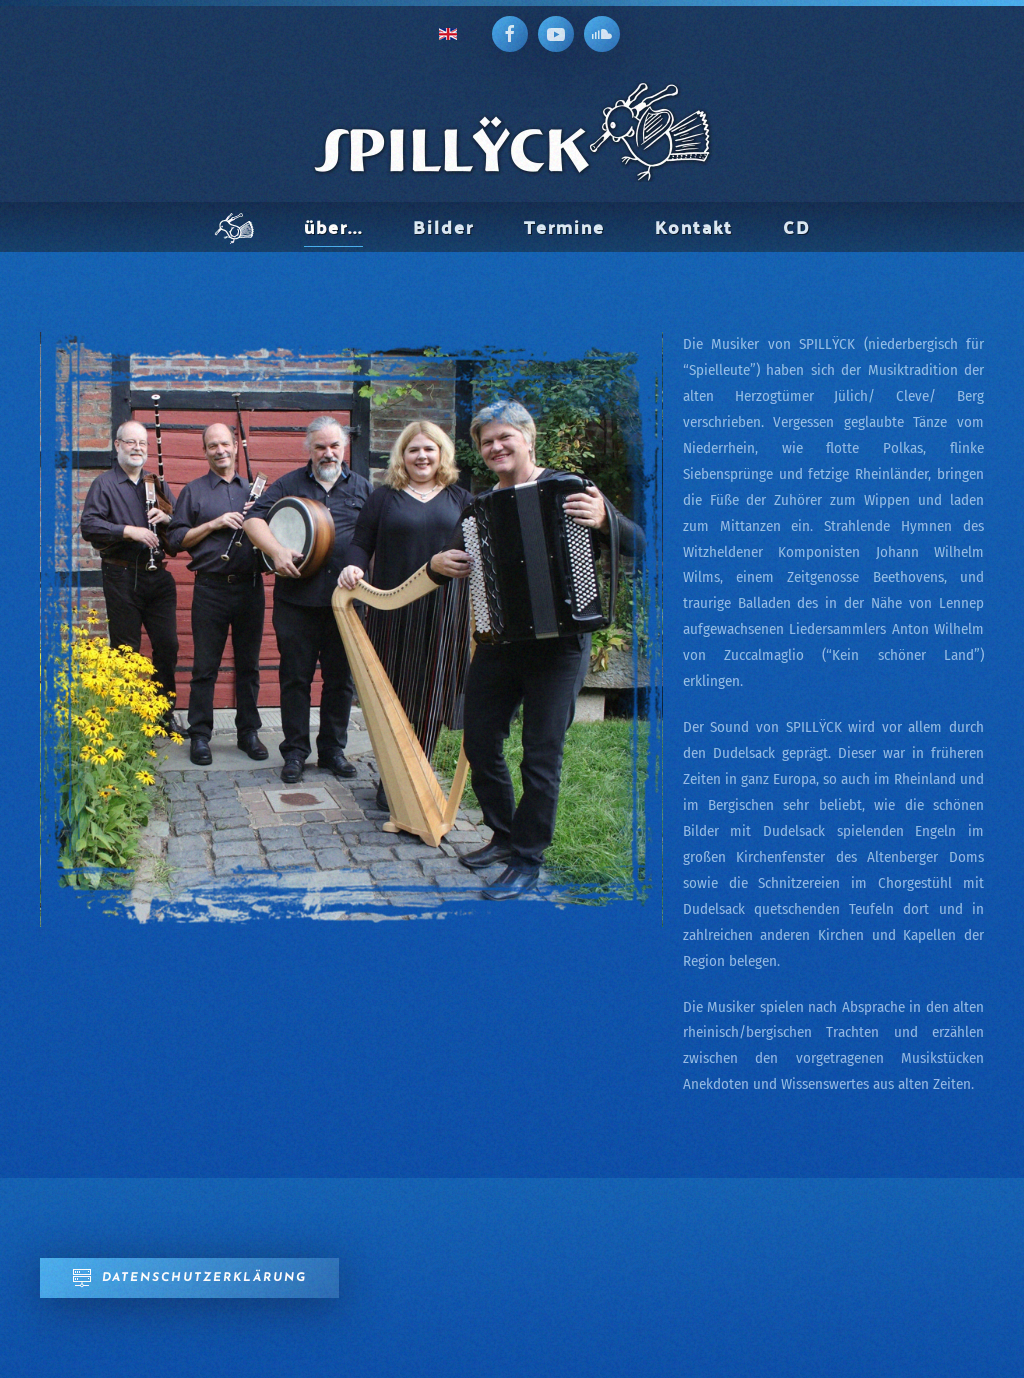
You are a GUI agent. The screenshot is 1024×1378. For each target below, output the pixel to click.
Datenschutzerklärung (189, 1278)
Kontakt (694, 226)
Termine (564, 226)
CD (797, 226)
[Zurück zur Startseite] (512, 132)
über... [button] (333, 226)
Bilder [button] (443, 226)
